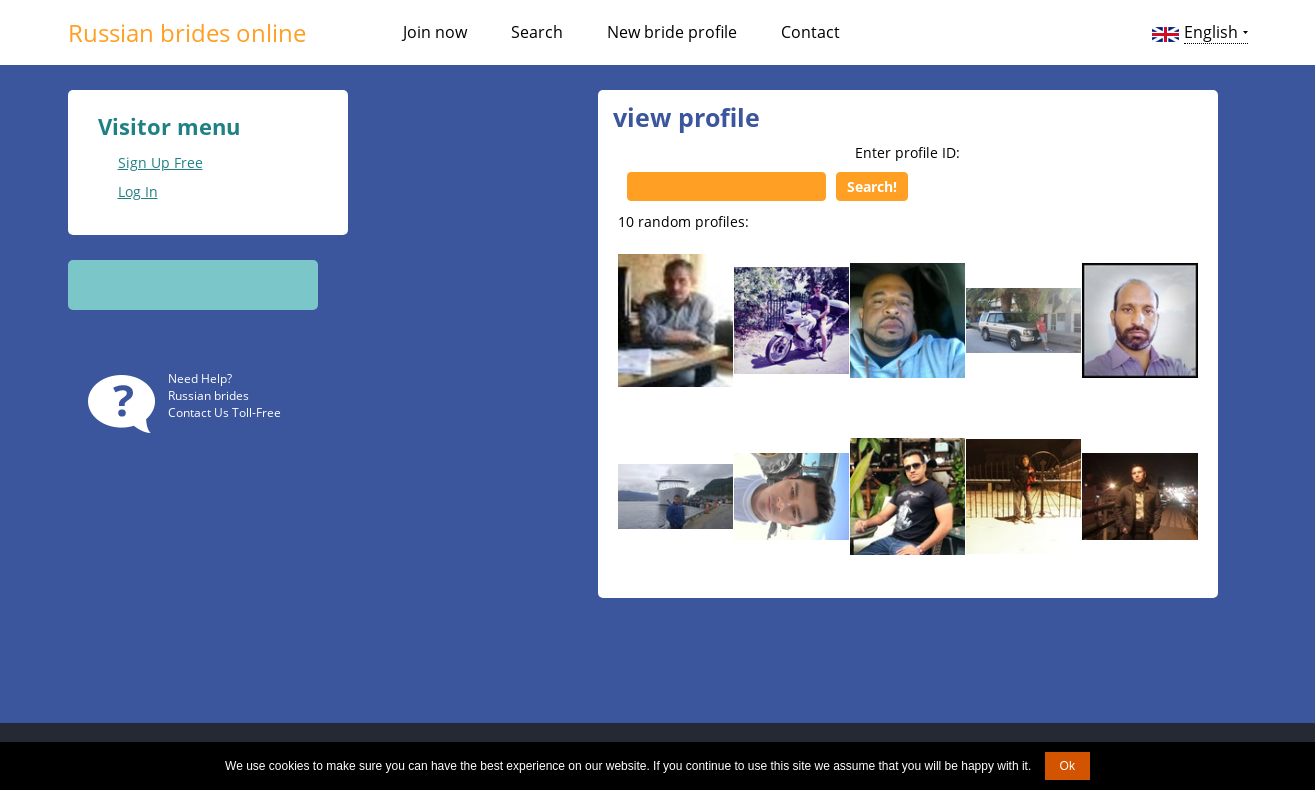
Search (537, 32)
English (1211, 32)
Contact (810, 32)
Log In (138, 191)
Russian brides (208, 395)
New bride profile (672, 32)
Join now (435, 32)
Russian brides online (187, 32)
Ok (1067, 766)
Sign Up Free (160, 162)
